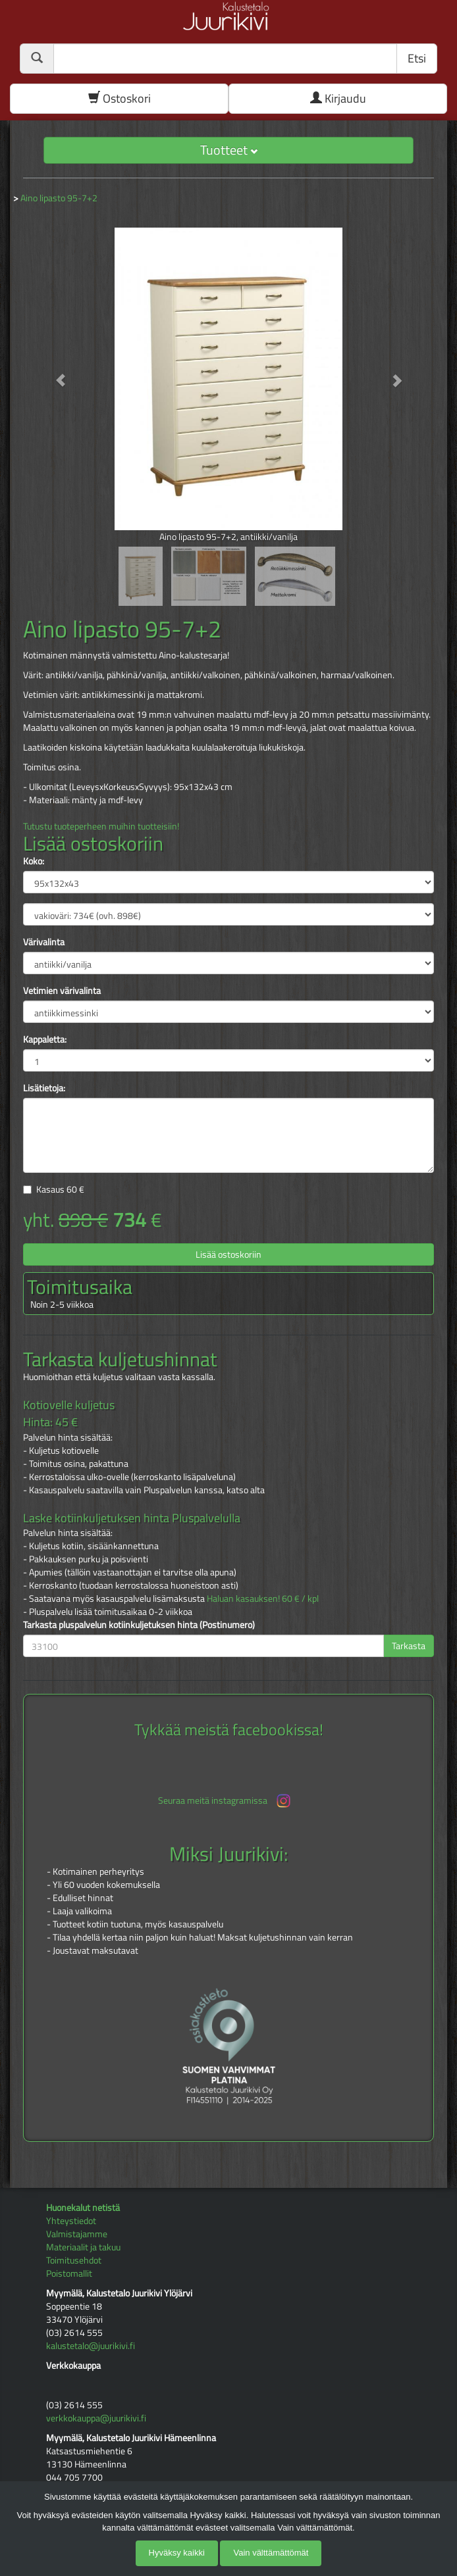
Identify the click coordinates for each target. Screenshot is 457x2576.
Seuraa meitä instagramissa (225, 1800)
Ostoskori (119, 98)
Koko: (33, 861)
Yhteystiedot (71, 2220)
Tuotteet (228, 149)
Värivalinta (44, 942)
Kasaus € (60, 1189)
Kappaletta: (45, 1039)
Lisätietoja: (44, 1088)
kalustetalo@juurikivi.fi (90, 2345)
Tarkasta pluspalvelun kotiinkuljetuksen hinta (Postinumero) (139, 1624)
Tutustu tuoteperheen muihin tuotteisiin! (101, 826)
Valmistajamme (76, 2234)
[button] (54, 374)
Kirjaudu (338, 98)
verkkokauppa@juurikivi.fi (96, 2418)
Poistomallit (69, 2273)
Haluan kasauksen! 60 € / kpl (263, 1598)
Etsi (417, 58)
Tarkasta (408, 1645)
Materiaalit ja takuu (83, 2247)
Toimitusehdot (73, 2260)
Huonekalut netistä (83, 2207)
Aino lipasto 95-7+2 (58, 198)
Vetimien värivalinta (62, 990)
